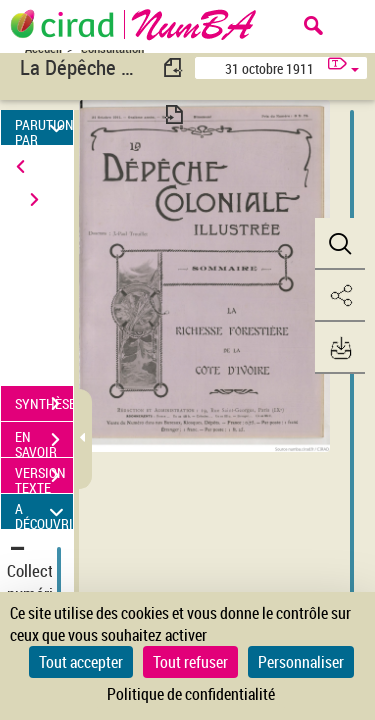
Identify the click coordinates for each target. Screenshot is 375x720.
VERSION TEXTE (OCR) (44, 478)
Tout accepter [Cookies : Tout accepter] (81, 662)
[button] (340, 244)
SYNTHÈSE (44, 404)
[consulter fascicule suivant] (174, 114)
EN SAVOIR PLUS (44, 442)
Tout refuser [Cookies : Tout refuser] (190, 662)
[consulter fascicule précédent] (174, 67)
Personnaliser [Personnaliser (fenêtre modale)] (301, 662)
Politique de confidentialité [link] (191, 694)
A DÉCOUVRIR (44, 511)
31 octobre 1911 (269, 68)
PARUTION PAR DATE (44, 127)
